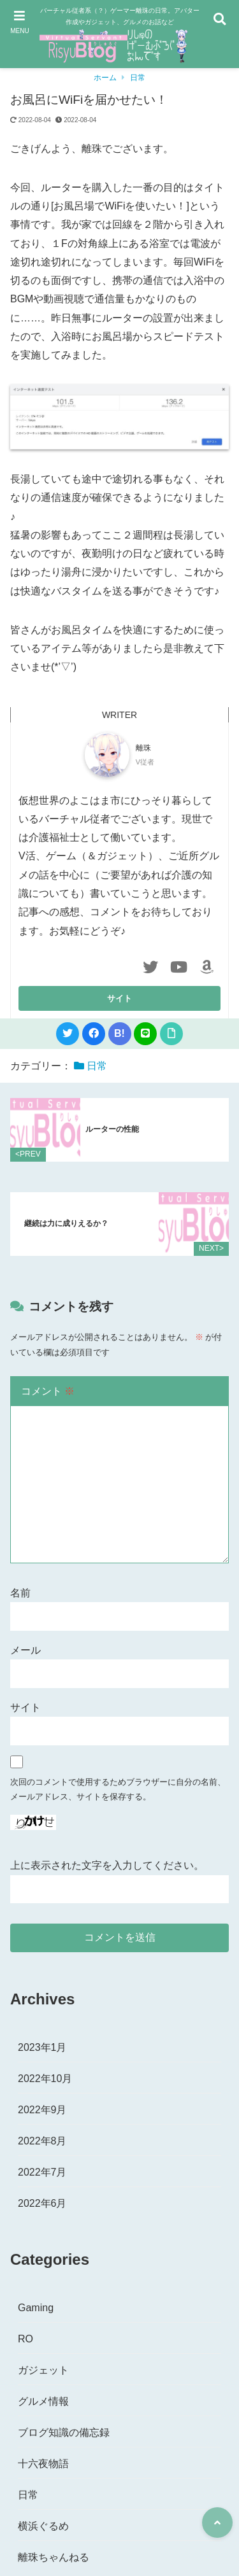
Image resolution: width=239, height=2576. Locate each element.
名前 (20, 1592)
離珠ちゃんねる (53, 2557)
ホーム (105, 77)
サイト (25, 1707)
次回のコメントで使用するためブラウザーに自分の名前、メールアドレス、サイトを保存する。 (118, 1789)
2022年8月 (42, 2141)
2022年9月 (42, 2109)
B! (119, 1033)
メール (25, 1650)
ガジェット (43, 2370)
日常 (137, 77)
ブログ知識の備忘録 (64, 2432)
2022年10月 (45, 2078)
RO (25, 2338)
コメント (48, 1391)
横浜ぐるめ (43, 2526)
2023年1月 (42, 2047)
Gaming (36, 2307)
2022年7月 (42, 2172)
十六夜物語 (43, 2463)
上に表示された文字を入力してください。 (107, 1865)
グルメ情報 (43, 2401)
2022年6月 (42, 2203)
